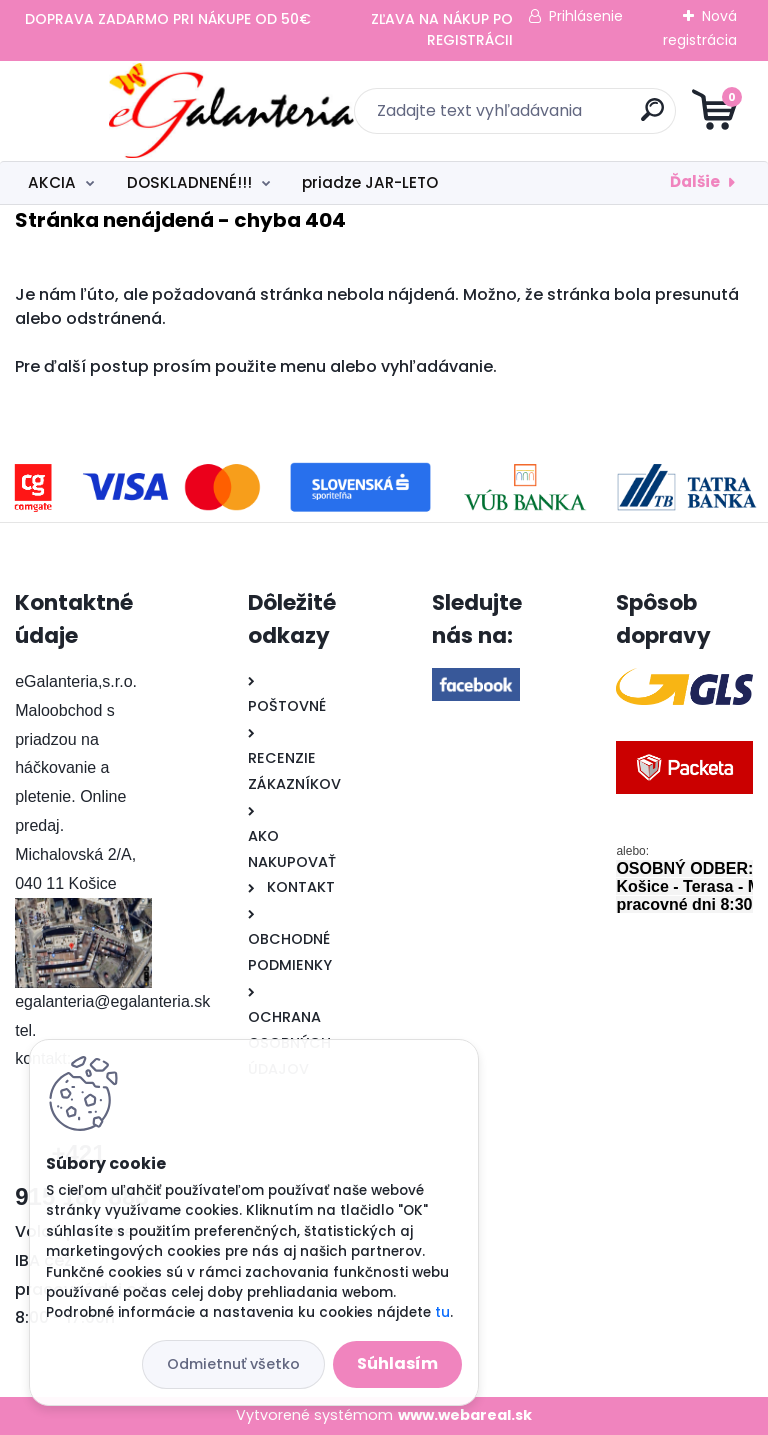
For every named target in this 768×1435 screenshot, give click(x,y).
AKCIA (52, 182)
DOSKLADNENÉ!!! (189, 182)
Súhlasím (397, 1363)
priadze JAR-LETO (370, 182)
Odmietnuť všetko (233, 1364)
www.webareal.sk (465, 1415)
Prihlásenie (586, 16)
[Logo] (137, 111)
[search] (624, 117)
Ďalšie (695, 181)
